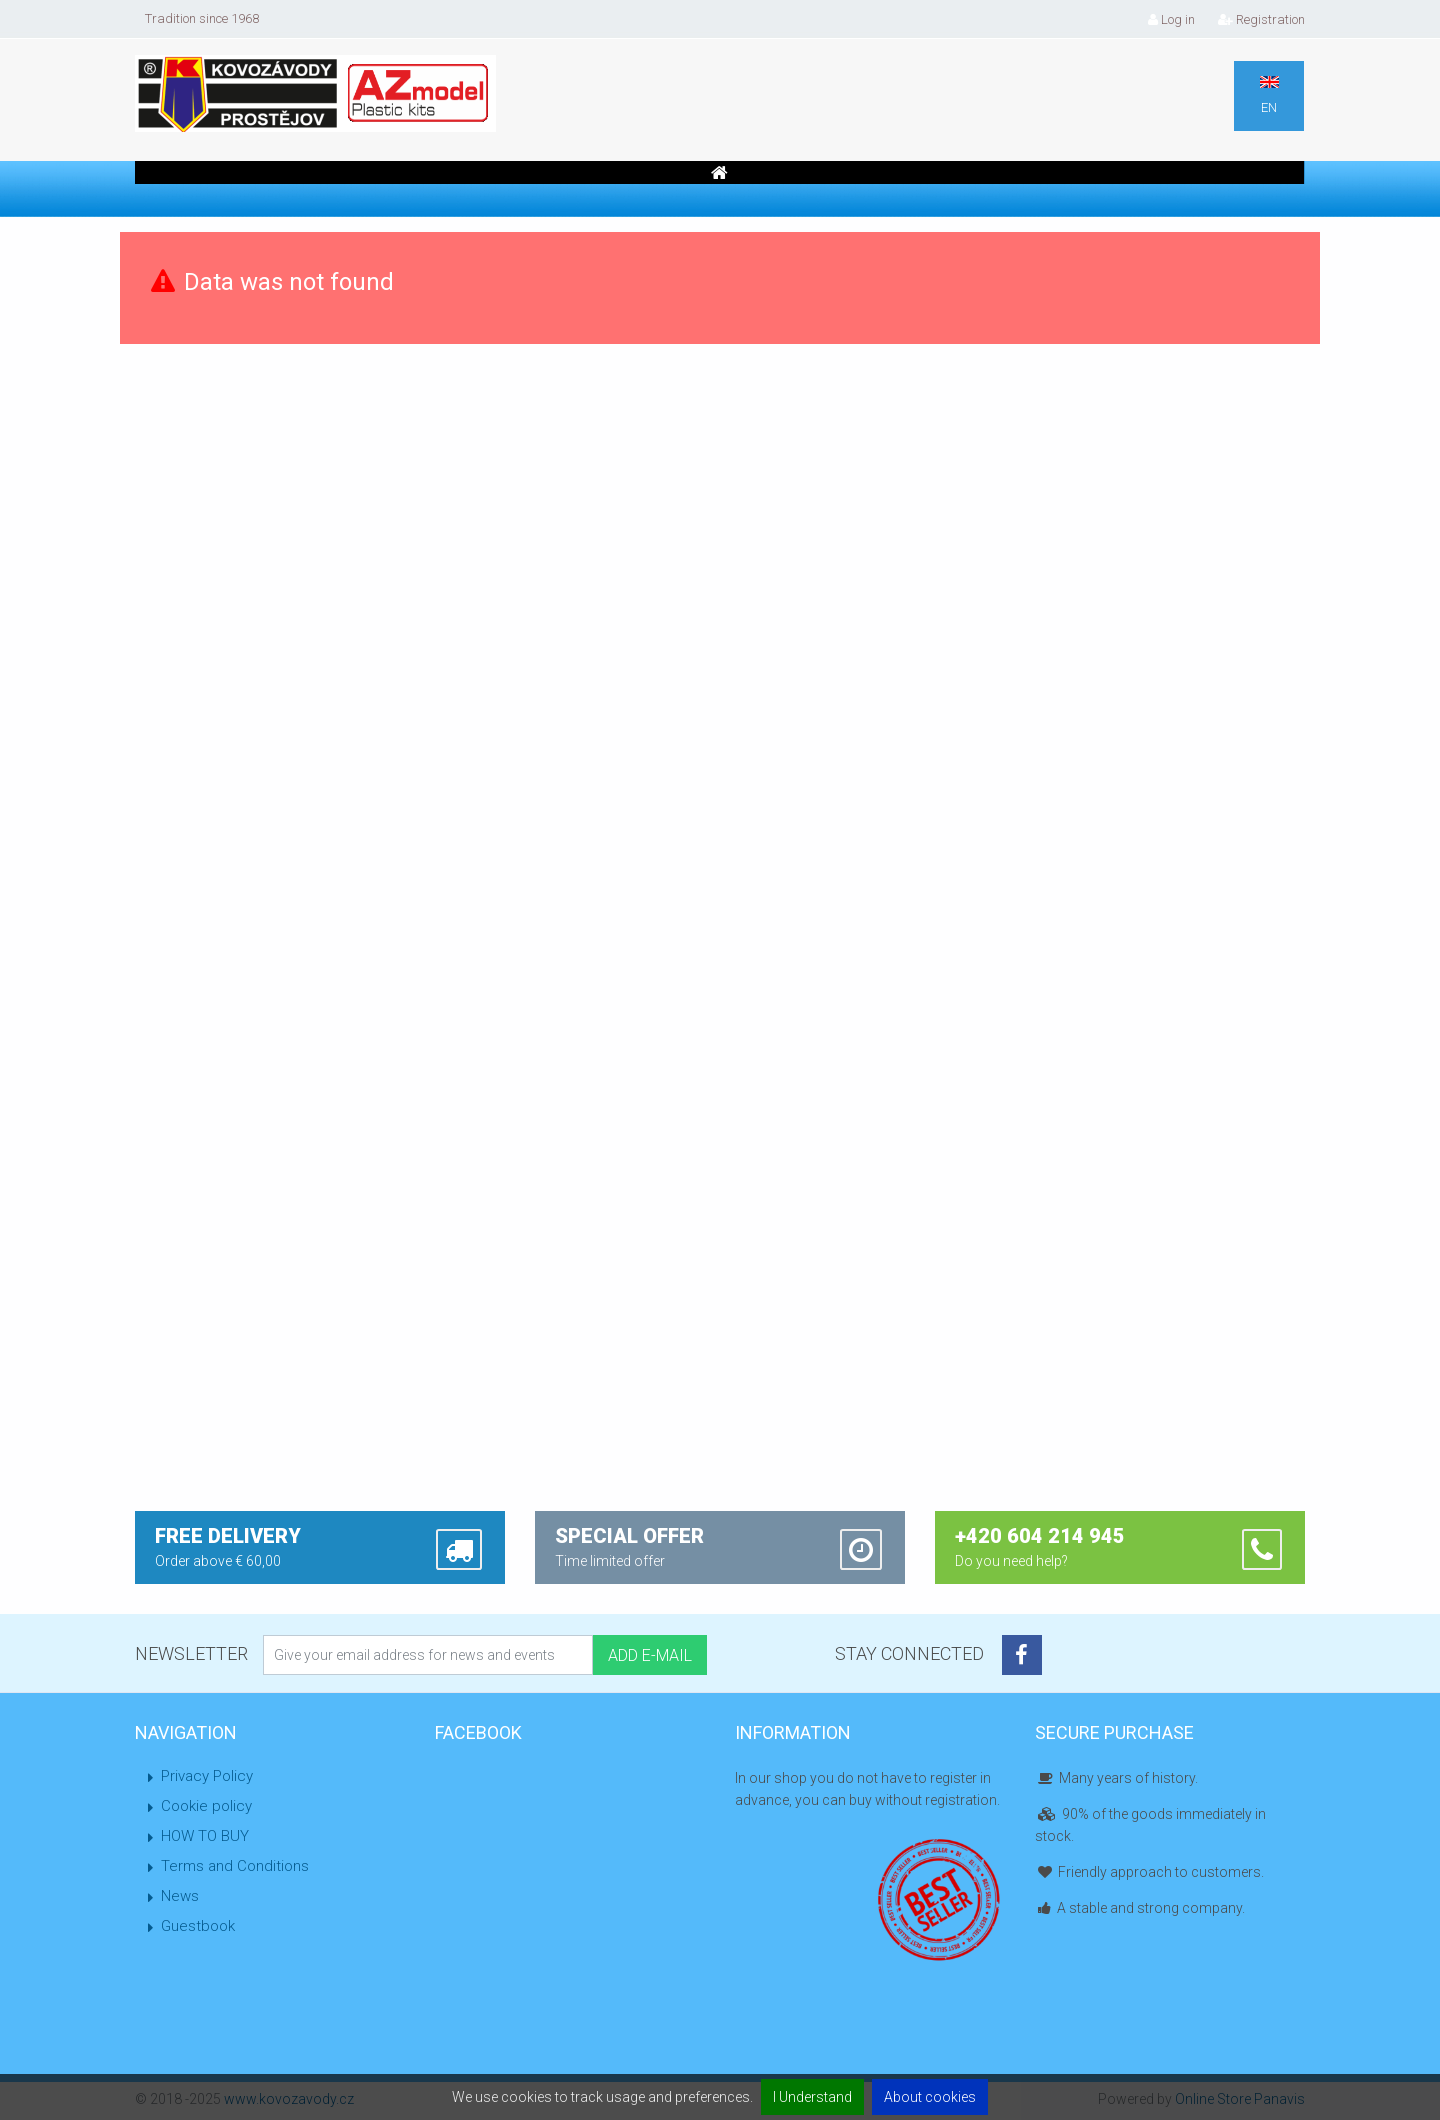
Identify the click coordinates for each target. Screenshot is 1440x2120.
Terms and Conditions (235, 1866)
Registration (1261, 19)
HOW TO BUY (205, 1836)
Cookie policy (206, 1806)
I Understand (812, 2097)
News (180, 1896)
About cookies (930, 2097)
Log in (1171, 19)
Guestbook (198, 1926)
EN (1269, 95)
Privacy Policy (207, 1776)
